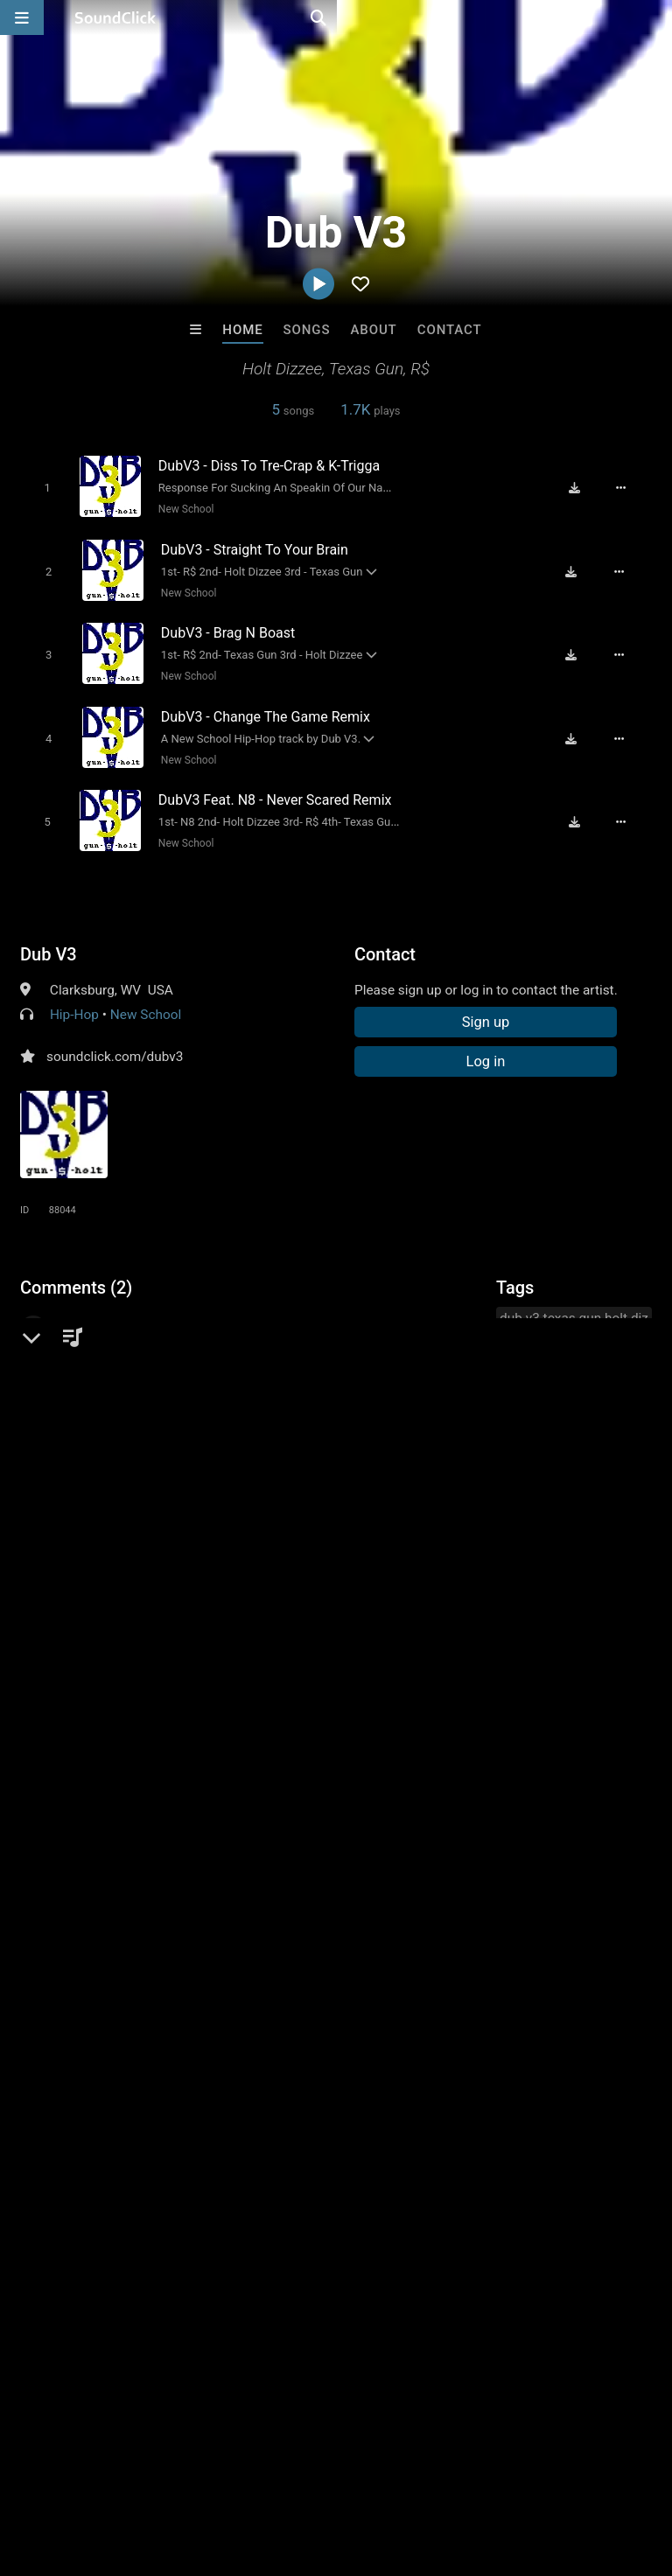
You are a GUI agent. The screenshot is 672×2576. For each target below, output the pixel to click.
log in (152, 1546)
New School (179, 508)
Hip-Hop (74, 997)
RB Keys (553, 2203)
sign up (89, 1546)
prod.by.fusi (408, 2203)
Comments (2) (76, 1270)
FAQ (73, 2472)
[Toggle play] (40, 486)
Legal (472, 2472)
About (373, 330)
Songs (307, 330)
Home (242, 330)
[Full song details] (630, 487)
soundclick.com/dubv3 (114, 1039)
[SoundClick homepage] (115, 17)
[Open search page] (654, 17)
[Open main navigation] (22, 17)
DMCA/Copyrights (325, 2472)
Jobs (240, 2472)
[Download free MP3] (582, 487)
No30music (120, 2203)
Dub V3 (48, 936)
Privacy (417, 2472)
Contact (449, 330)
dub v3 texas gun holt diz (574, 1301)
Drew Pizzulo (264, 2203)
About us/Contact (155, 2472)
